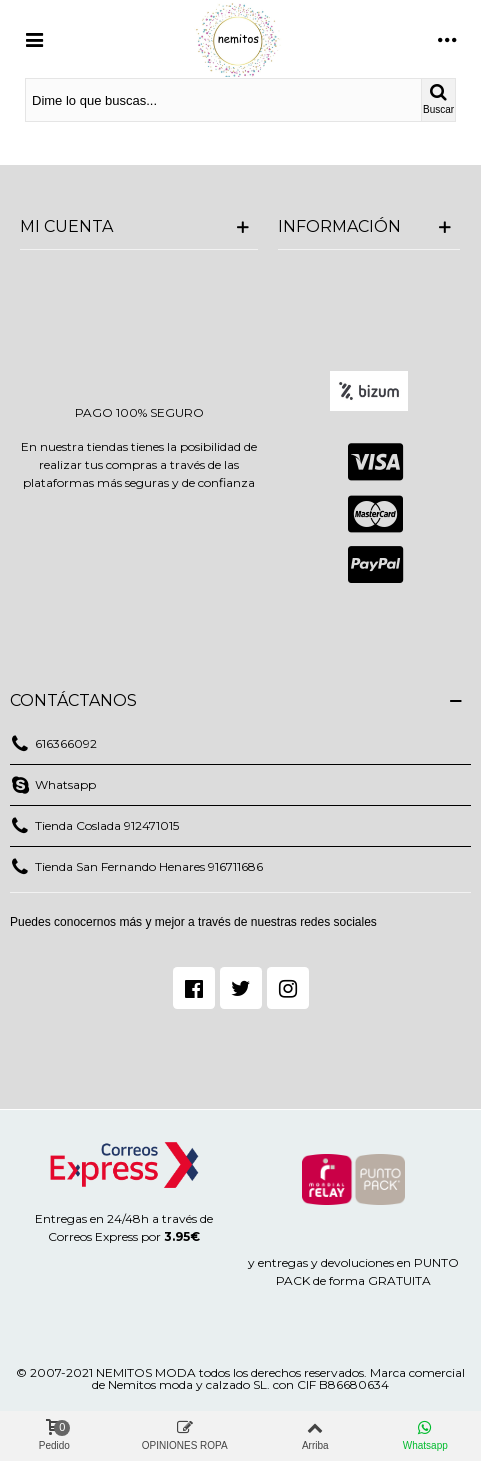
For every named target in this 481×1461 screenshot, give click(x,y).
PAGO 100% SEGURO (139, 412)
